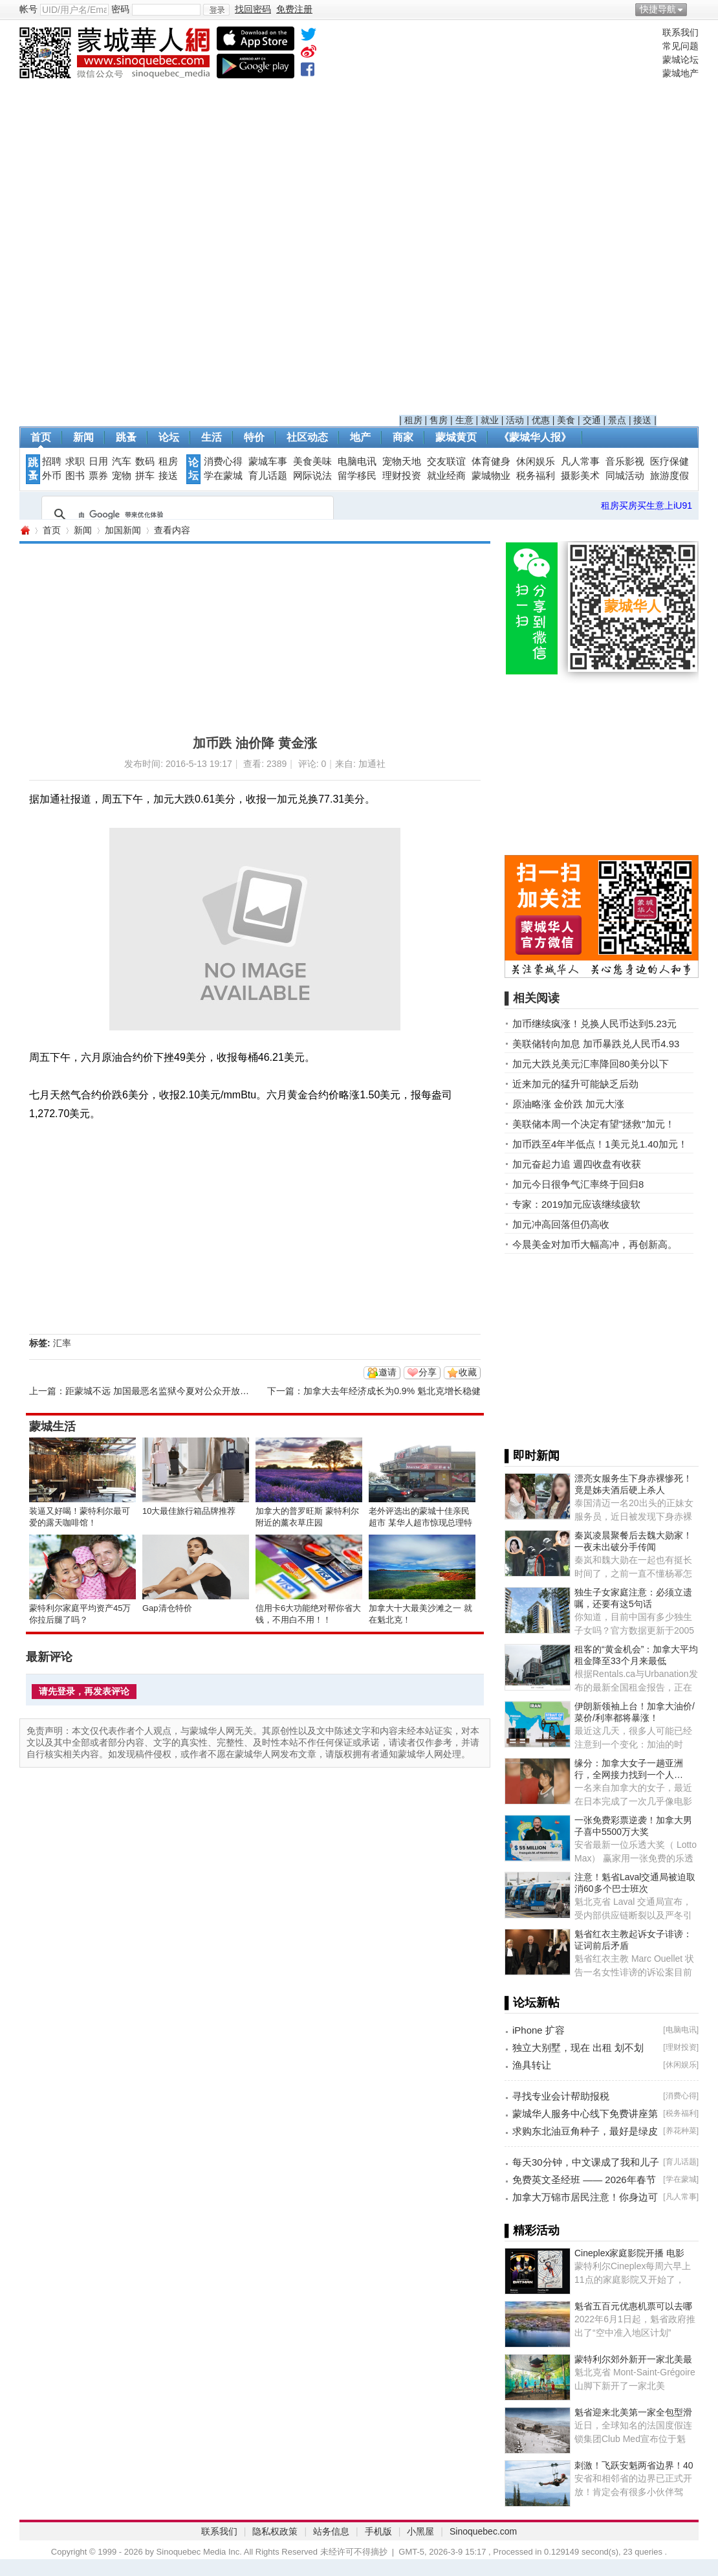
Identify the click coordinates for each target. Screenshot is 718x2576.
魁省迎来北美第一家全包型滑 (633, 2412)
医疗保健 (669, 461)
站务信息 (331, 2531)
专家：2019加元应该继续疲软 (576, 1204)
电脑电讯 (357, 461)
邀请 (387, 1372)
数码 (145, 461)
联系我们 (680, 32)
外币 (51, 476)
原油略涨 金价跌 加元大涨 (568, 1103)
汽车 (121, 461)
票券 (98, 476)
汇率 (62, 1343)
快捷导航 (658, 9)
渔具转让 (531, 2065)
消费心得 (223, 461)
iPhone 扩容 (538, 2030)
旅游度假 (669, 476)
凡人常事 (580, 461)
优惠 (541, 420)
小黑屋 (420, 2531)
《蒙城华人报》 (535, 437)
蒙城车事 (267, 461)
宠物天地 (401, 461)
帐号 (28, 9)
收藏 (468, 1372)
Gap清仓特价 (167, 1608)
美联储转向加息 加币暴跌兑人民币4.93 (595, 1043)
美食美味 (312, 461)
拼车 (145, 476)
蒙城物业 (491, 476)
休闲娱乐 (535, 461)
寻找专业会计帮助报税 (560, 2096)
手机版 (378, 2531)
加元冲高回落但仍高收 (560, 1224)
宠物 (121, 476)
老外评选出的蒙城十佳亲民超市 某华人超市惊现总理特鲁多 (420, 1522)
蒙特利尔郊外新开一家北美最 (633, 2359)
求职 (75, 461)
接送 (642, 420)
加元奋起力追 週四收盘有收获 (576, 1164)
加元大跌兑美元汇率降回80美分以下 (590, 1063)
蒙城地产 (680, 73)
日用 (98, 461)
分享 (428, 1372)
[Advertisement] (527, 221)
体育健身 (491, 461)
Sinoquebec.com (483, 2531)
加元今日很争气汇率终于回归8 (578, 1184)
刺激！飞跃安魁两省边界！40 (633, 2465)
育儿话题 (267, 476)
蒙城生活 (52, 1426)
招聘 (51, 461)
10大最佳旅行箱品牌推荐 (188, 1511)
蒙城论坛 (680, 59)
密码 (120, 9)
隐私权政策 (275, 2531)
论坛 (168, 437)
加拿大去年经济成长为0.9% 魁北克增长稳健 (392, 1391)
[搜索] (185, 514)
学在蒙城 (223, 476)
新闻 (83, 437)
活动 (515, 420)
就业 (490, 420)
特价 (254, 437)
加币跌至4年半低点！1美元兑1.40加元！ (600, 1143)
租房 (413, 420)
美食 (566, 420)
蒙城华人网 (24, 530)
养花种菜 (681, 2130)
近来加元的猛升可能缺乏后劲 (575, 1083)
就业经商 (446, 476)
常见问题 (680, 46)
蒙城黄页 (456, 437)
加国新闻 (123, 530)
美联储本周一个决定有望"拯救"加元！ (593, 1123)
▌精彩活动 (532, 2230)
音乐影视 (624, 461)
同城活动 (624, 476)
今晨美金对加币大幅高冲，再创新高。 (594, 1244)
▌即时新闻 (532, 1455)
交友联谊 (446, 461)
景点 (617, 420)
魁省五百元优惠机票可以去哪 (633, 2306)
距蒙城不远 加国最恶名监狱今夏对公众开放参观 (161, 1391)
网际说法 (312, 476)
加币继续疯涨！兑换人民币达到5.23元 (594, 1023)
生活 (211, 437)
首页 (40, 437)
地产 (360, 437)
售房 (439, 420)
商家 (403, 437)
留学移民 (357, 476)
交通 (592, 420)
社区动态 (307, 437)
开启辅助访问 (695, 9)
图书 (75, 476)
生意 (464, 420)
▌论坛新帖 (532, 2002)
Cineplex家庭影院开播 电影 (629, 2253)
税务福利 (535, 476)
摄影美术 (580, 476)
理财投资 (401, 476)
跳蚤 (126, 437)
